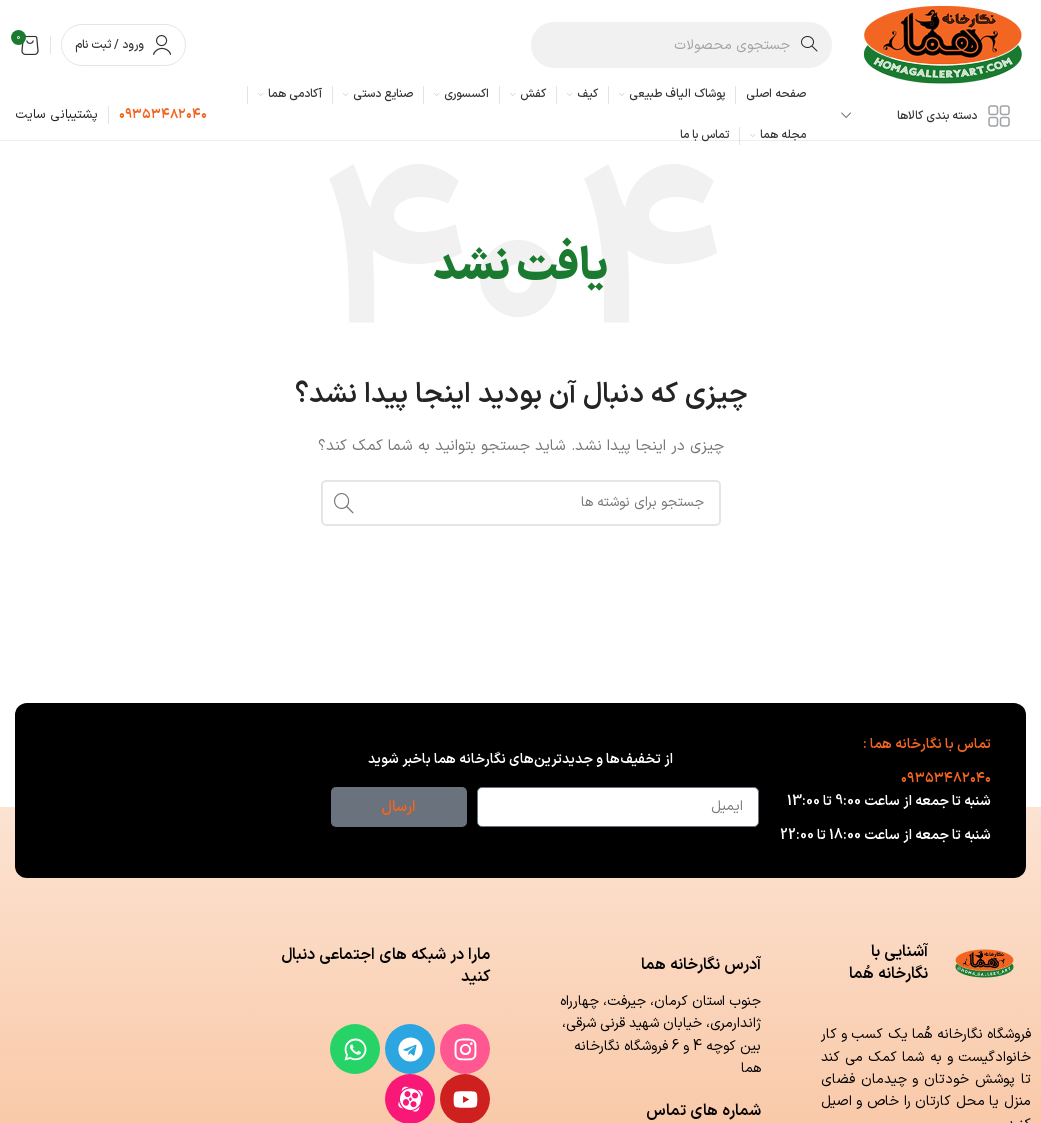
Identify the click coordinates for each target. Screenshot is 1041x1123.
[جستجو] (682, 45)
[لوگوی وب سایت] (944, 44)
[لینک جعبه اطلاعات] (163, 115)
